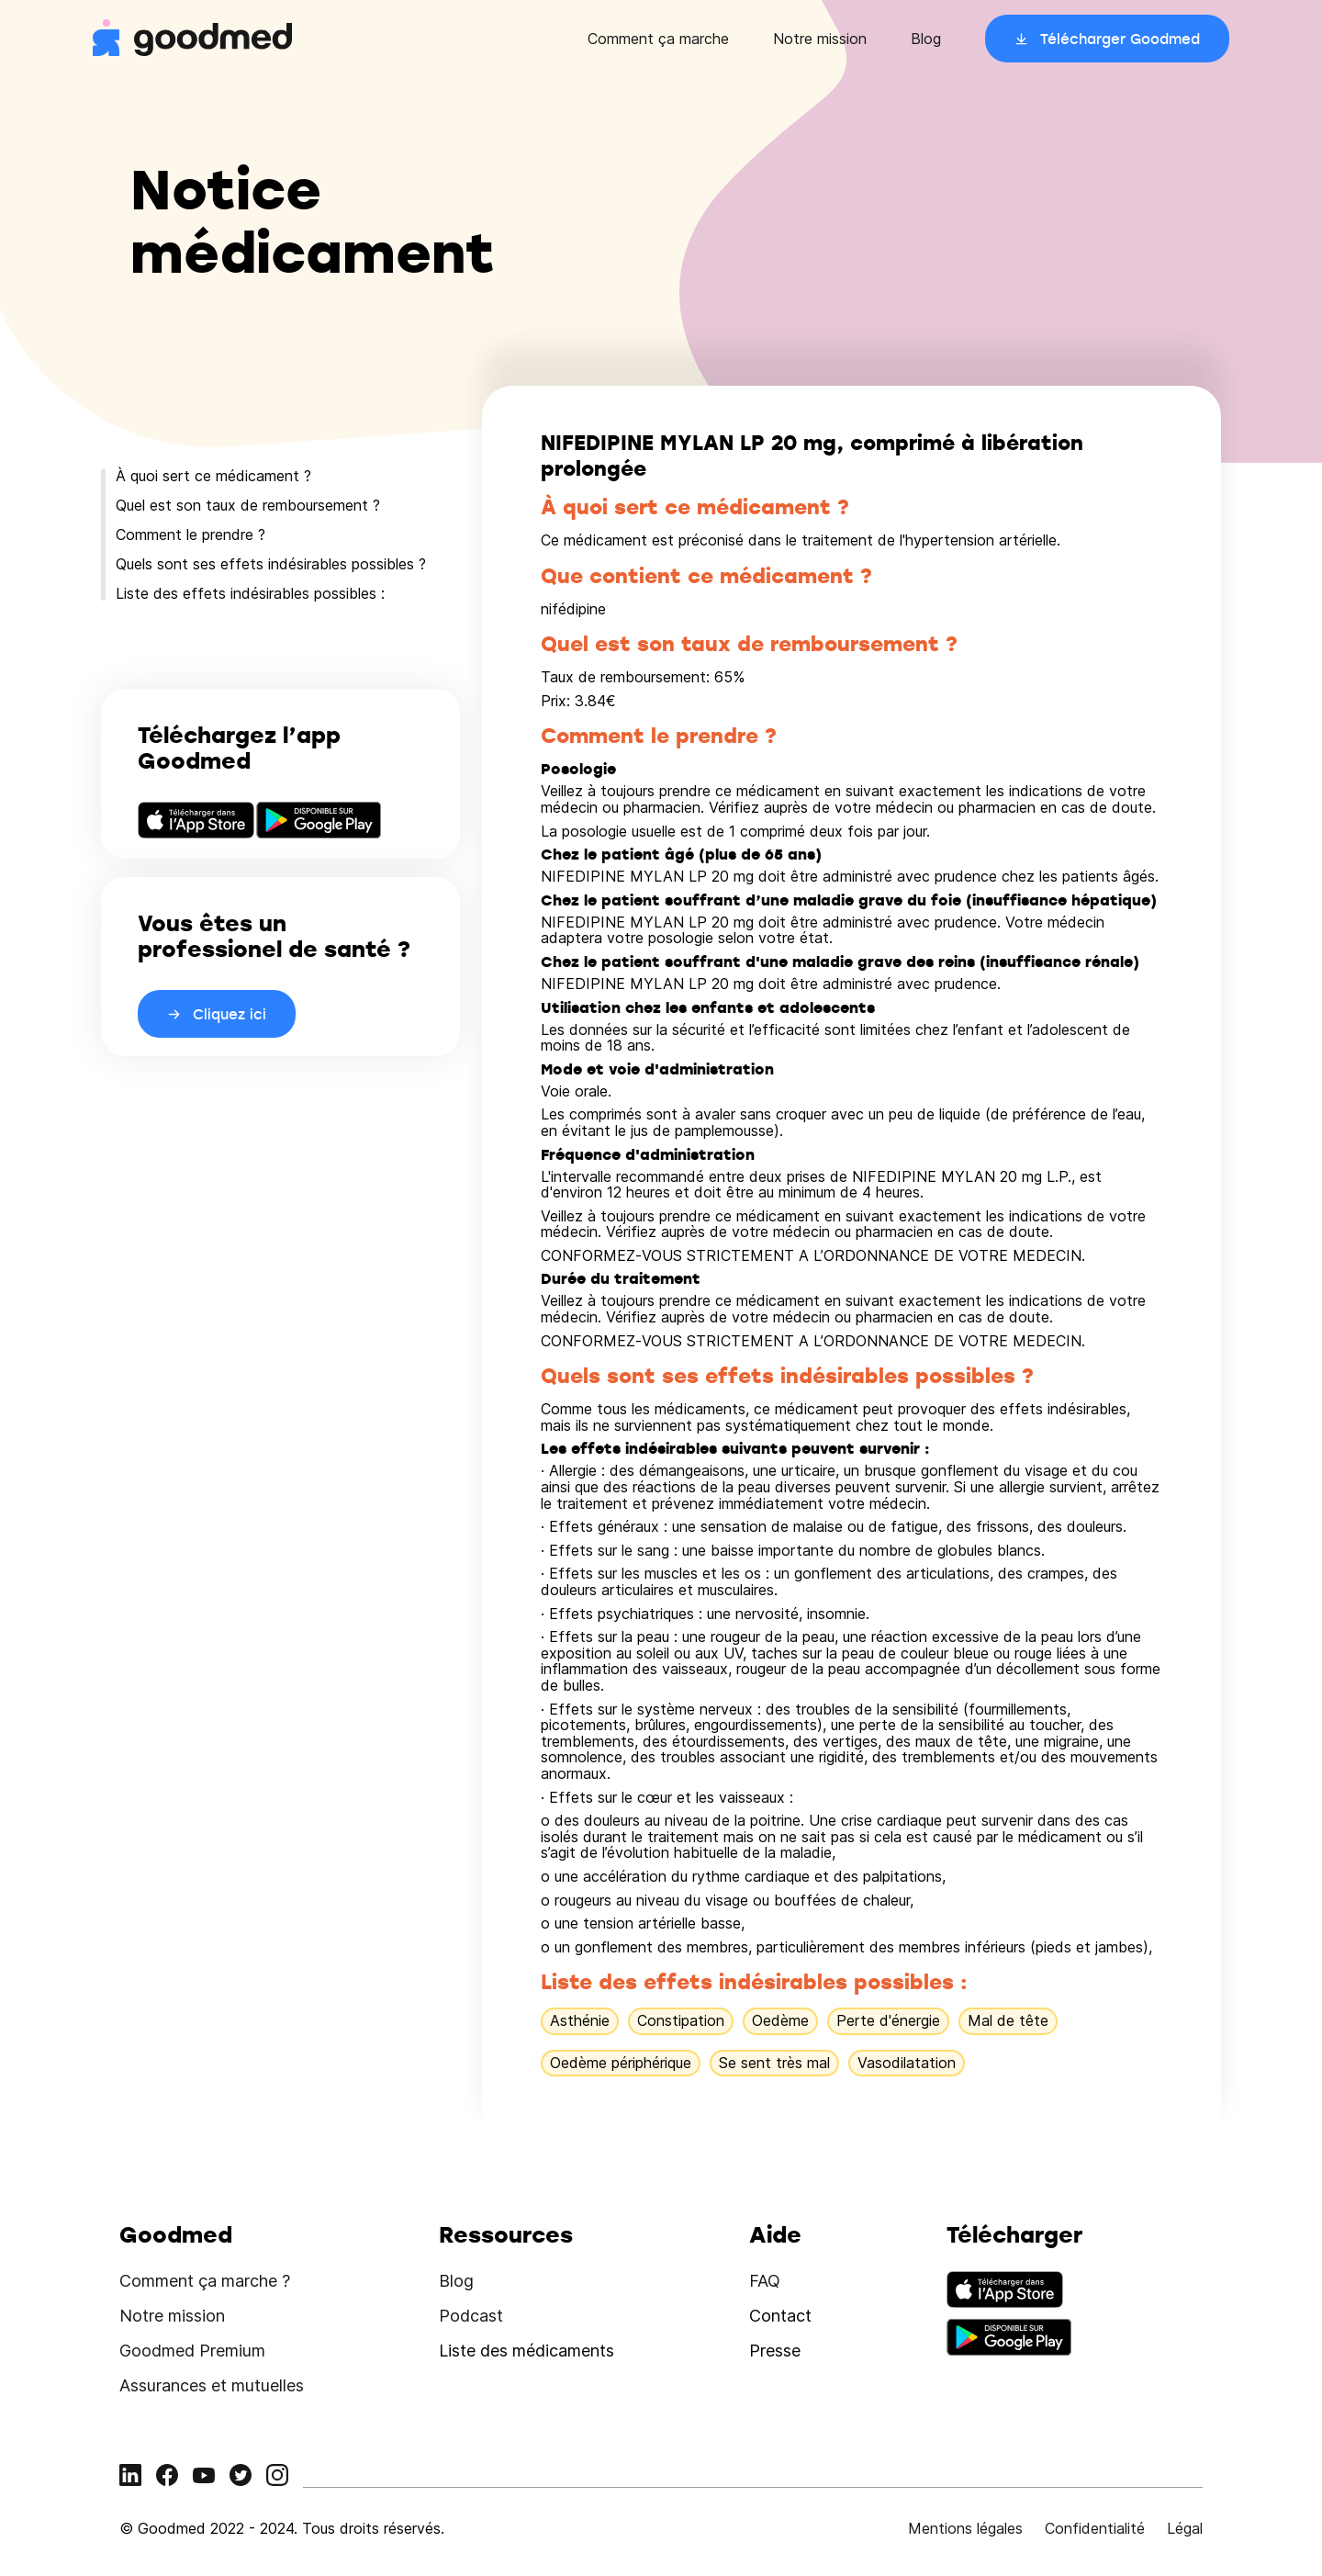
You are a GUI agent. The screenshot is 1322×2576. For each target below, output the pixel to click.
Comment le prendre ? (190, 534)
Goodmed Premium (192, 2350)
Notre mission (820, 38)
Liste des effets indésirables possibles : (250, 593)
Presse (775, 2350)
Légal (1185, 2528)
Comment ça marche (658, 38)
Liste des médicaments (526, 2350)
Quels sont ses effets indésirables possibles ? (271, 564)
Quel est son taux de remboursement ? (248, 505)
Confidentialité (1095, 2528)
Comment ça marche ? (204, 2280)
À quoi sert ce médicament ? (213, 475)
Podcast (471, 2315)
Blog (926, 38)
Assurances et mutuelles (211, 2385)
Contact (780, 2315)
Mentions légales (965, 2528)
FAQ (764, 2280)
